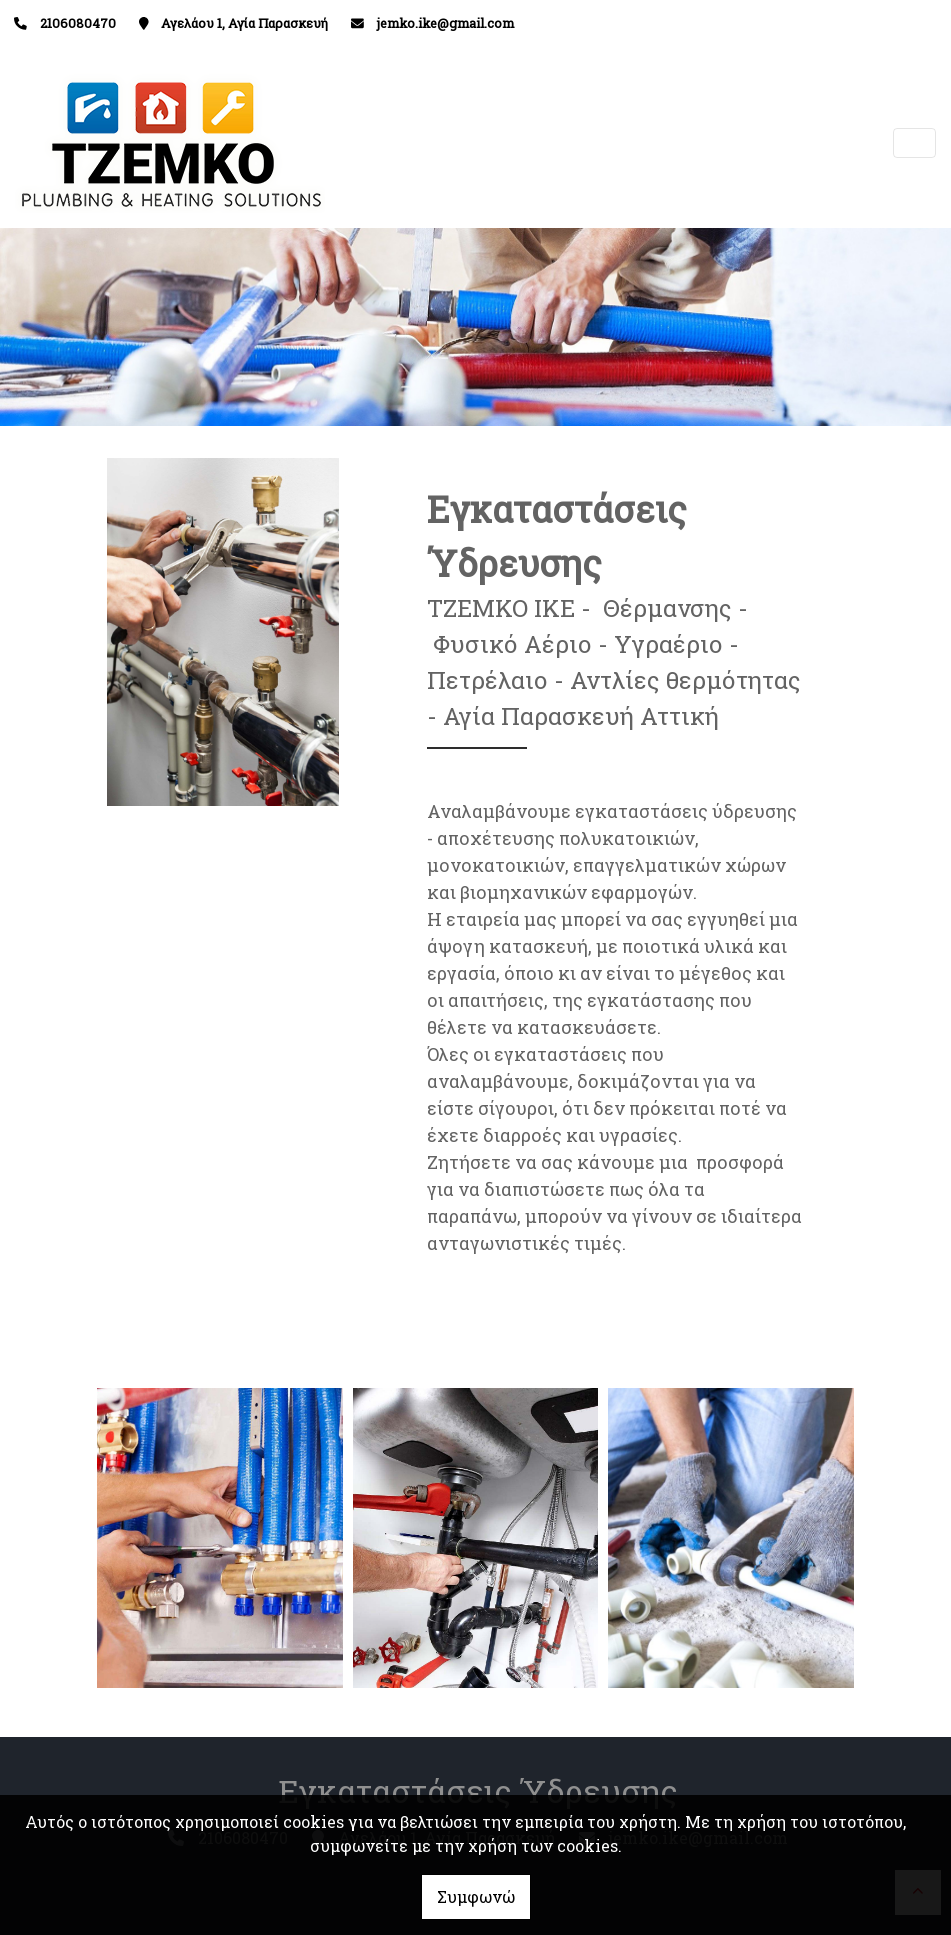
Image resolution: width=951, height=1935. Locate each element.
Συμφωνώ (476, 1896)
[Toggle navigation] (915, 143)
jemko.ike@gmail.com (445, 23)
